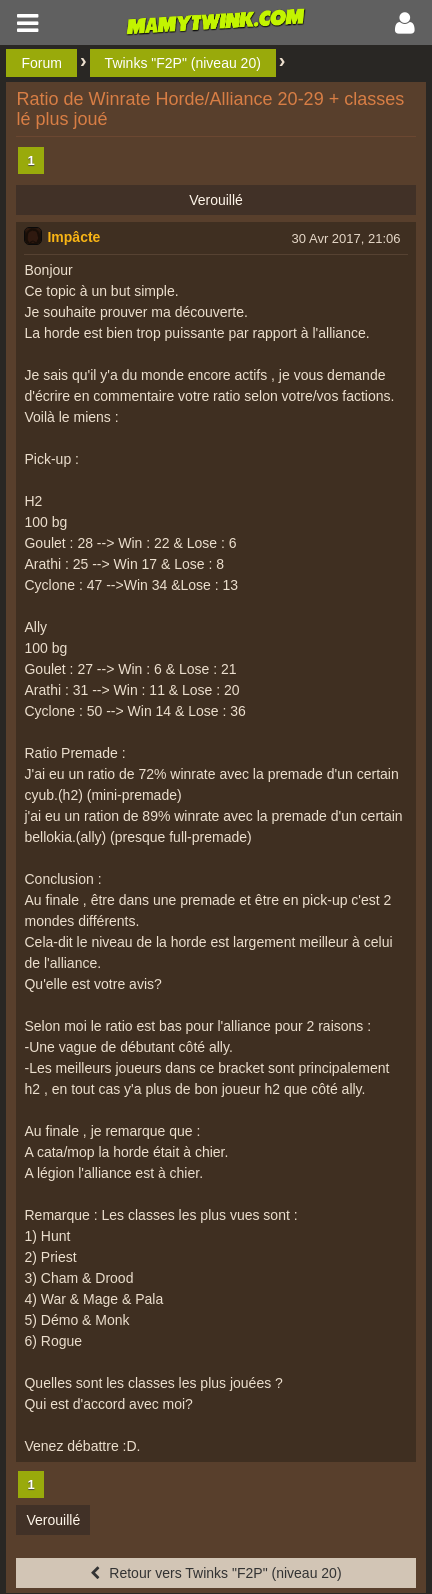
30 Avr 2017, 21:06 (346, 238)
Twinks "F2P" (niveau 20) (183, 63)
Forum (41, 63)
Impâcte (73, 237)
